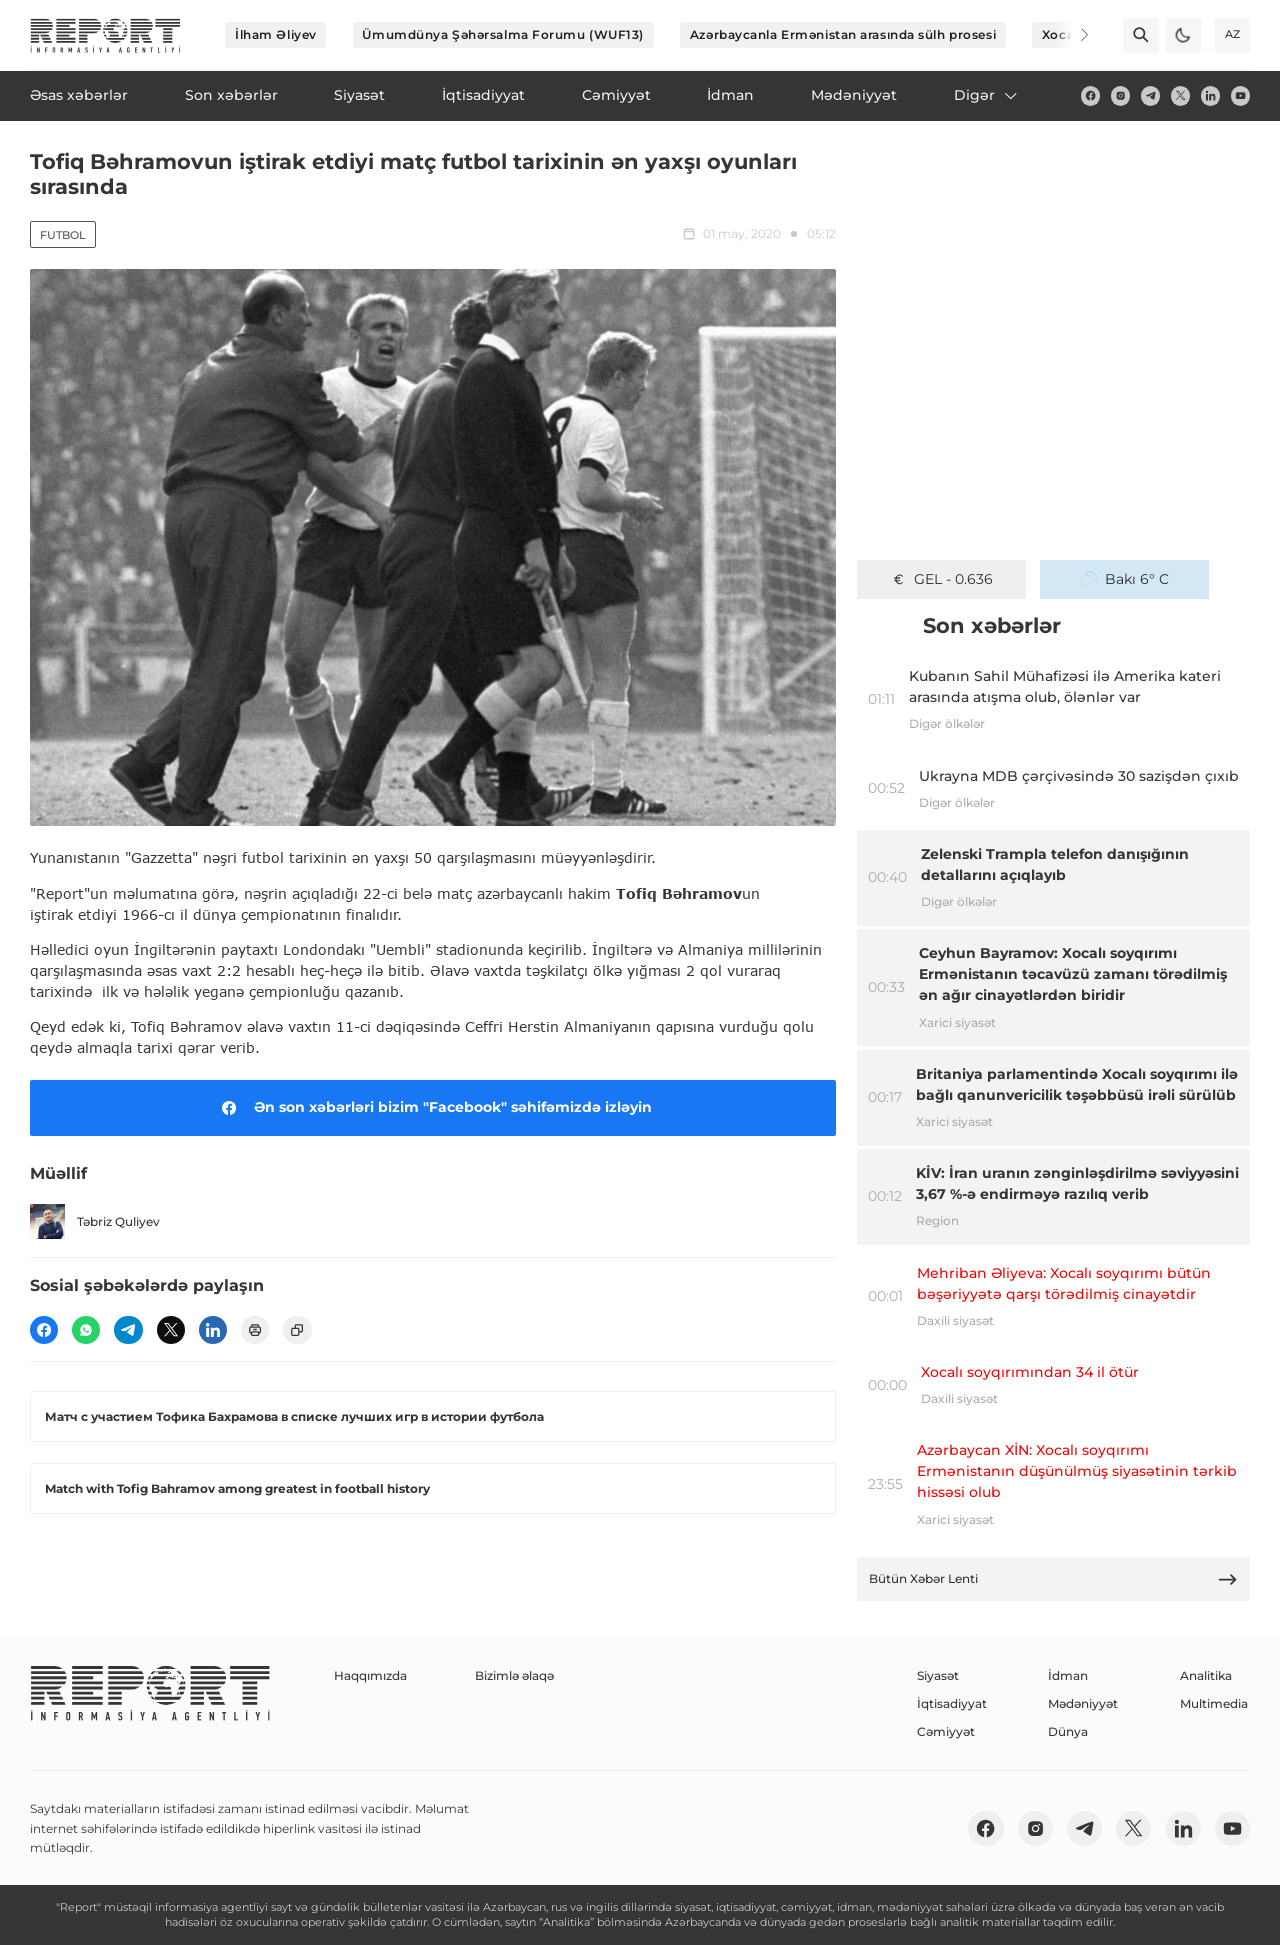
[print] (255, 1330)
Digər (987, 95)
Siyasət (938, 1675)
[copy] (297, 1330)
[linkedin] (1210, 95)
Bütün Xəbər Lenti (1054, 1579)
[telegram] (1150, 95)
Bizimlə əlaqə (514, 1675)
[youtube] (1240, 95)
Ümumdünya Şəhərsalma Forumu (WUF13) (503, 34)
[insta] (1120, 95)
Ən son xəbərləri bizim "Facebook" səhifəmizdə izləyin (433, 1108)
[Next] (1072, 35)
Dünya (1068, 1731)
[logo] (105, 35)
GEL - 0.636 (941, 579)
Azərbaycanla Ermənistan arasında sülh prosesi (843, 34)
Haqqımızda (370, 1675)
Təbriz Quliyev (95, 1221)
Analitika (1206, 1675)
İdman (1068, 1675)
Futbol (63, 235)
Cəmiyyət (946, 1731)
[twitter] (1180, 95)
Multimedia (1214, 1703)
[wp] (86, 1330)
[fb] (1090, 95)
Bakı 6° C (1125, 579)
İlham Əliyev (276, 34)
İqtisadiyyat (952, 1703)
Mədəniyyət (1083, 1703)
